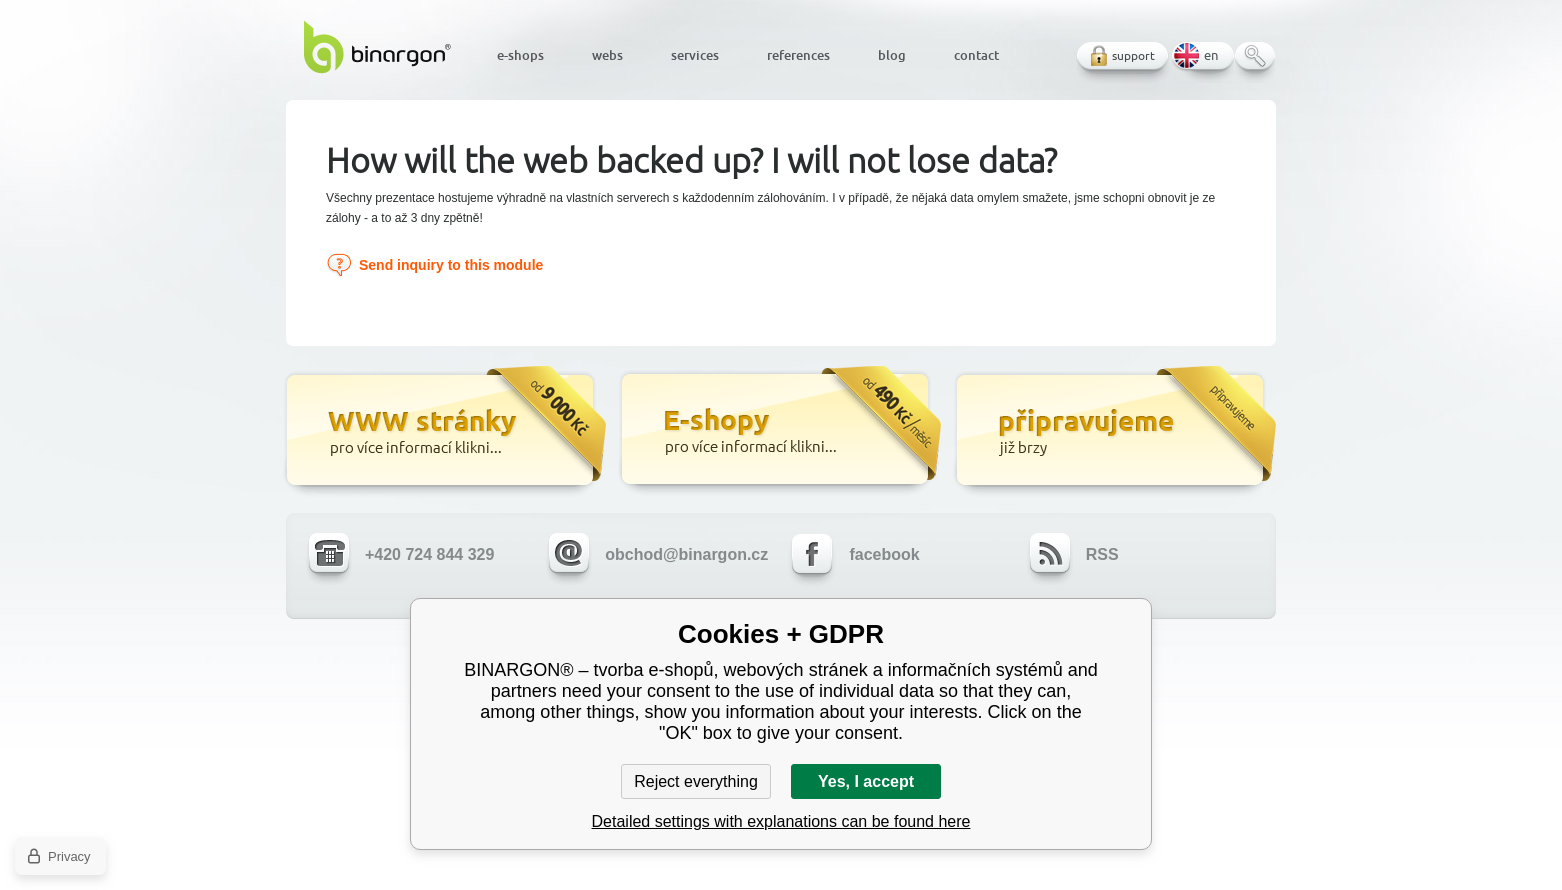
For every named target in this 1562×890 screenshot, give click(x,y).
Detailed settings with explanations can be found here (781, 821)
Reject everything (696, 781)
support (1133, 55)
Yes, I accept (866, 781)
